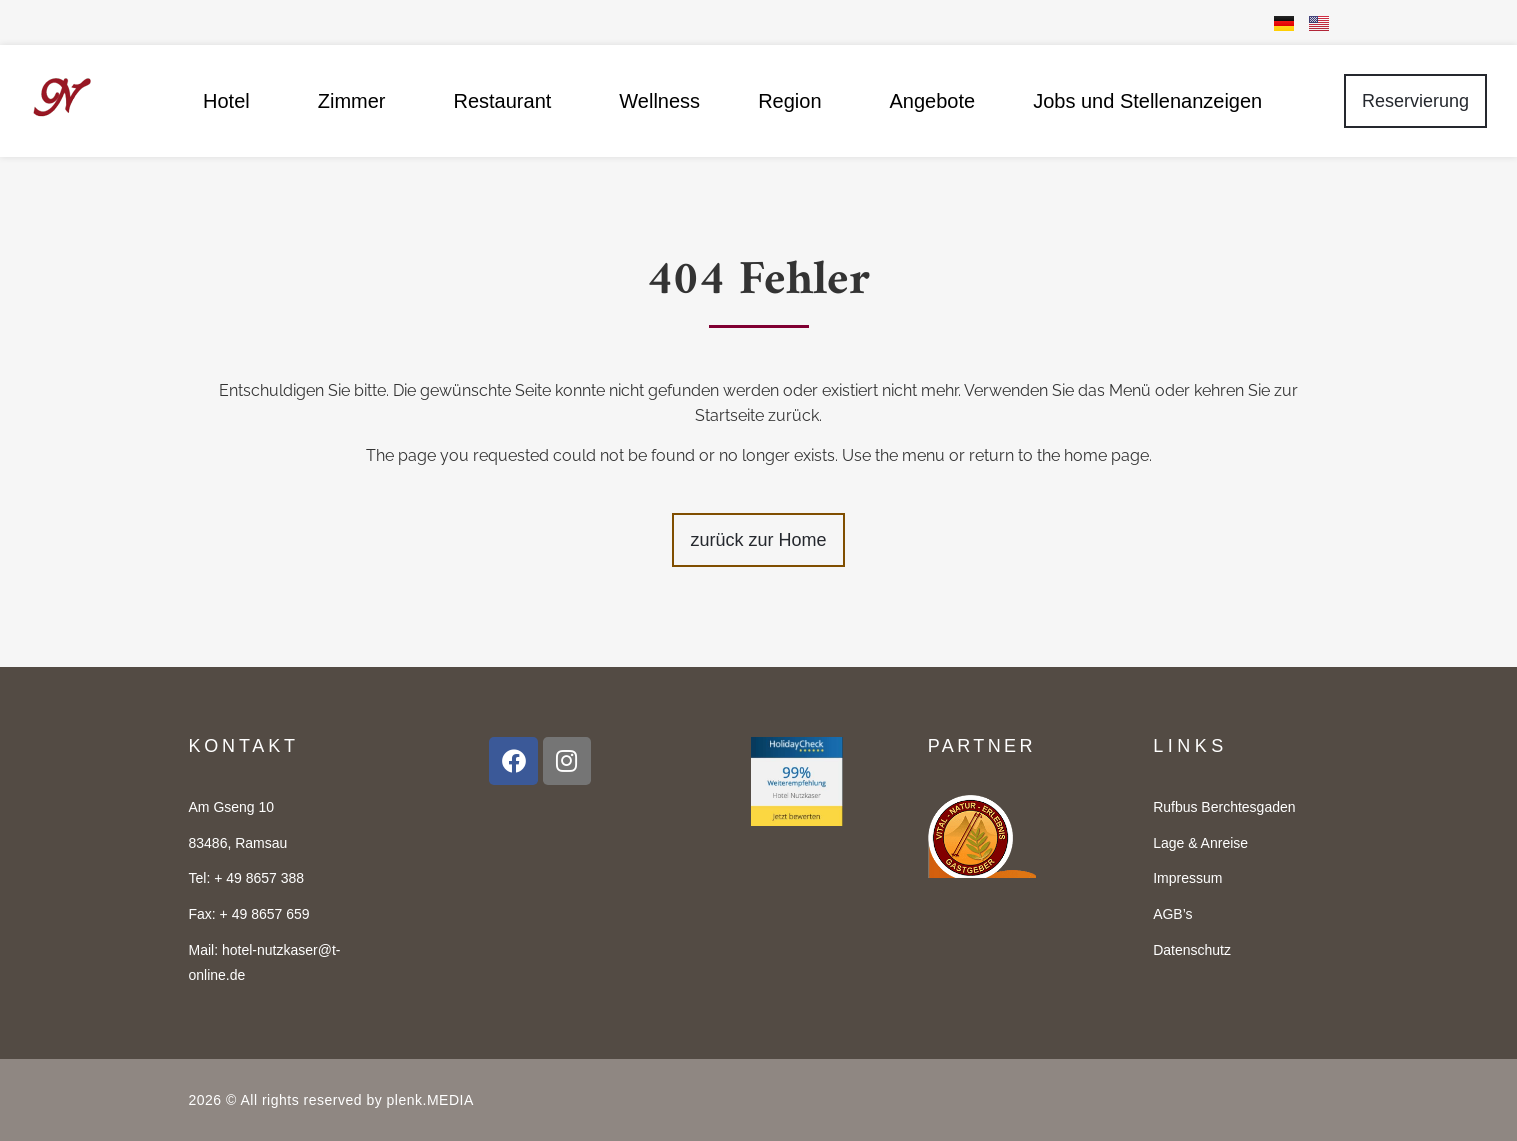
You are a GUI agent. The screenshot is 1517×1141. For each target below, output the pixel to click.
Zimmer (357, 101)
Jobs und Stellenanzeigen (1147, 101)
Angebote (933, 101)
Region (794, 101)
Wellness (659, 101)
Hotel (231, 101)
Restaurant (508, 101)
